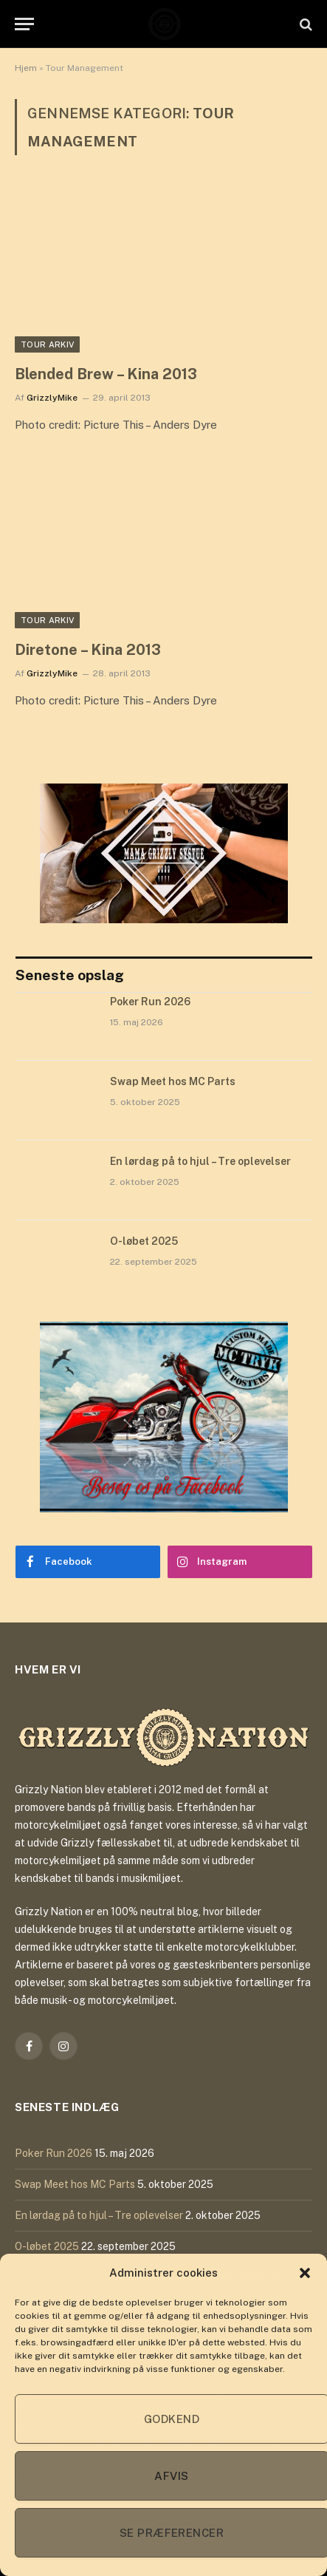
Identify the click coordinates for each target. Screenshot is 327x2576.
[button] (304, 2273)
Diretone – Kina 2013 (88, 650)
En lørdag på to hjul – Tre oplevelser (200, 1161)
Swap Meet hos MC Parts (172, 1081)
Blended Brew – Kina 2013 (106, 374)
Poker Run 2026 (150, 1001)
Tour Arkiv (47, 344)
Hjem (26, 68)
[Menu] (24, 24)
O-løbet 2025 (144, 1241)
